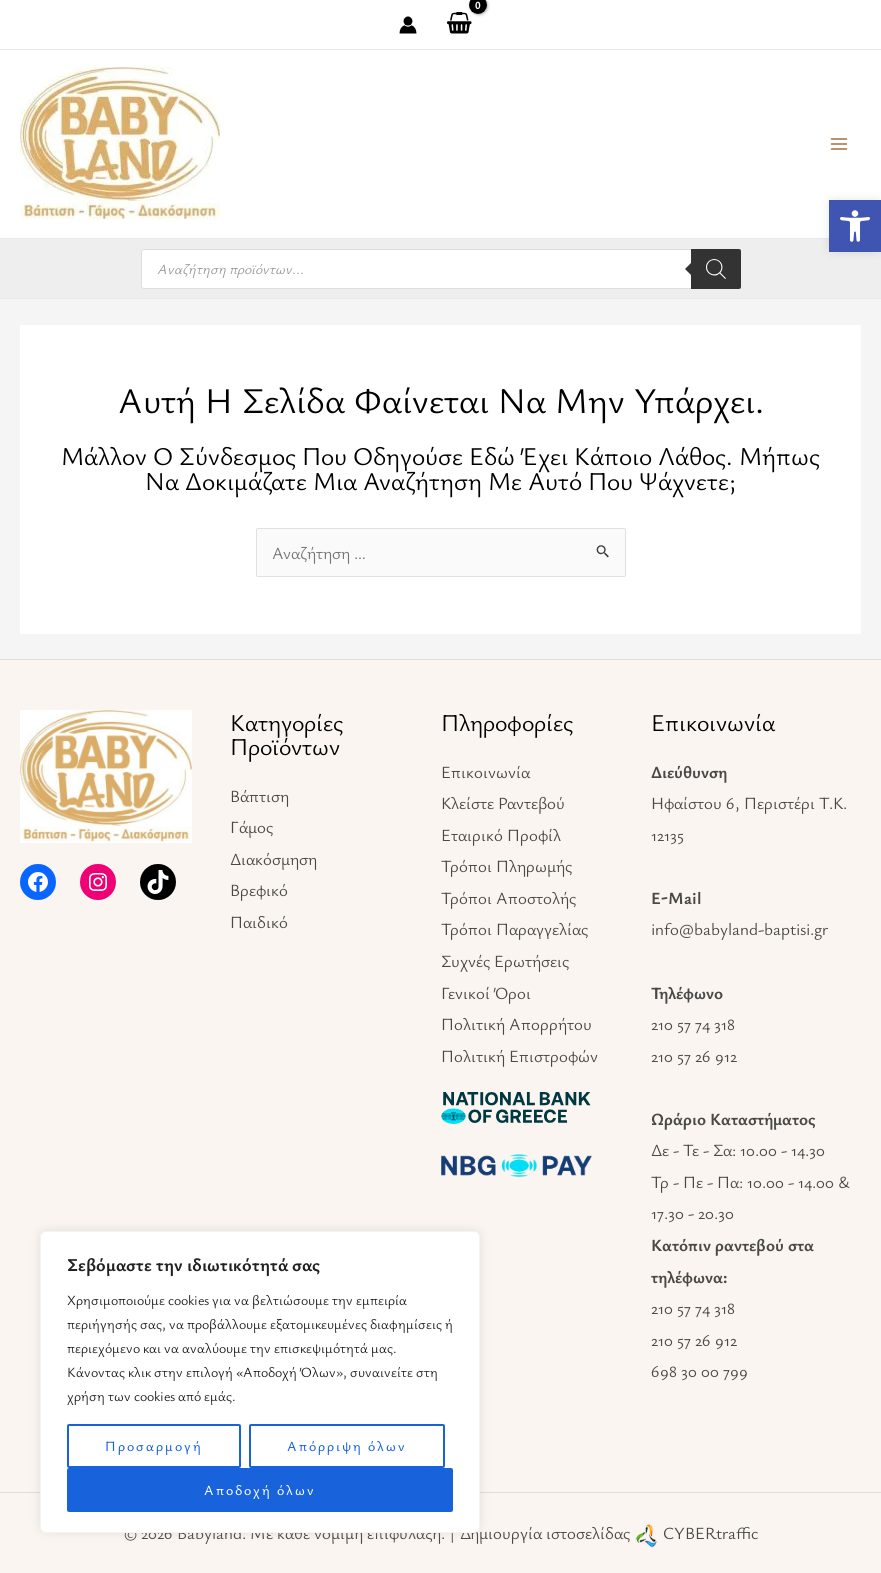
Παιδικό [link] (259, 921)
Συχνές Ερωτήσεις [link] (505, 960)
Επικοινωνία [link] (485, 771)
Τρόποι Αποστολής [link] (508, 897)
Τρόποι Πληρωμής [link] (506, 865)
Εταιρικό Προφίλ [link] (501, 834)
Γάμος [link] (251, 826)
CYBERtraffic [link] (710, 1532)
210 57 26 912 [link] (694, 1055)
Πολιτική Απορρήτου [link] (516, 1023)
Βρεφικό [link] (259, 889)
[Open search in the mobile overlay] (441, 269)
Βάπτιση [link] (259, 795)
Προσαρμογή (154, 1445)
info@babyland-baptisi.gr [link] (739, 928)
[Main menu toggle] (839, 144)
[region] (260, 1382)
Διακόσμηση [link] (273, 858)
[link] (855, 226)
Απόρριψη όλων (347, 1445)
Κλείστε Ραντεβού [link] (503, 802)
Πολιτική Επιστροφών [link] (519, 1055)
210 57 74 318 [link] (693, 1023)
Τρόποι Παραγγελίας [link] (514, 928)
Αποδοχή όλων (260, 1489)
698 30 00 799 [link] (699, 1370)
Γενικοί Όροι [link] (486, 992)
